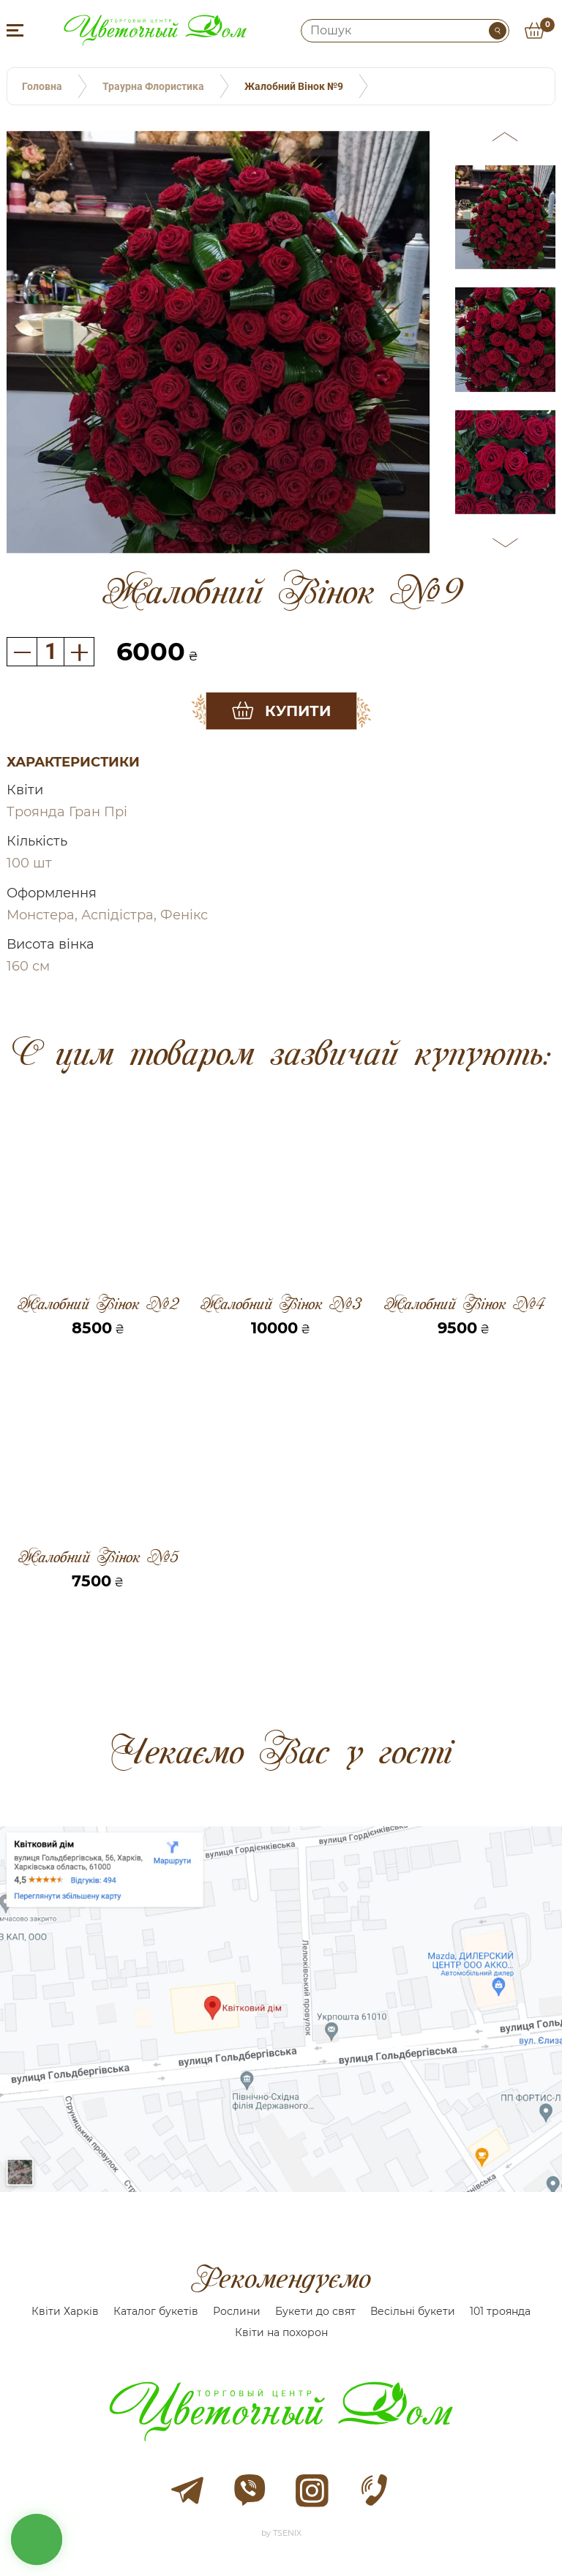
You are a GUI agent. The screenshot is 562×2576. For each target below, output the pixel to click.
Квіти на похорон (281, 2332)
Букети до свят (315, 2311)
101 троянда (500, 2311)
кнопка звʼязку (36, 2539)
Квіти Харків (65, 2311)
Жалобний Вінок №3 (281, 1304)
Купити (298, 711)
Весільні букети (412, 2311)
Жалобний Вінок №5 (98, 1557)
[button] (505, 139)
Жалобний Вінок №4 (464, 1304)
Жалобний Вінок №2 (98, 1304)
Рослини (237, 2311)
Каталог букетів (155, 2311)
